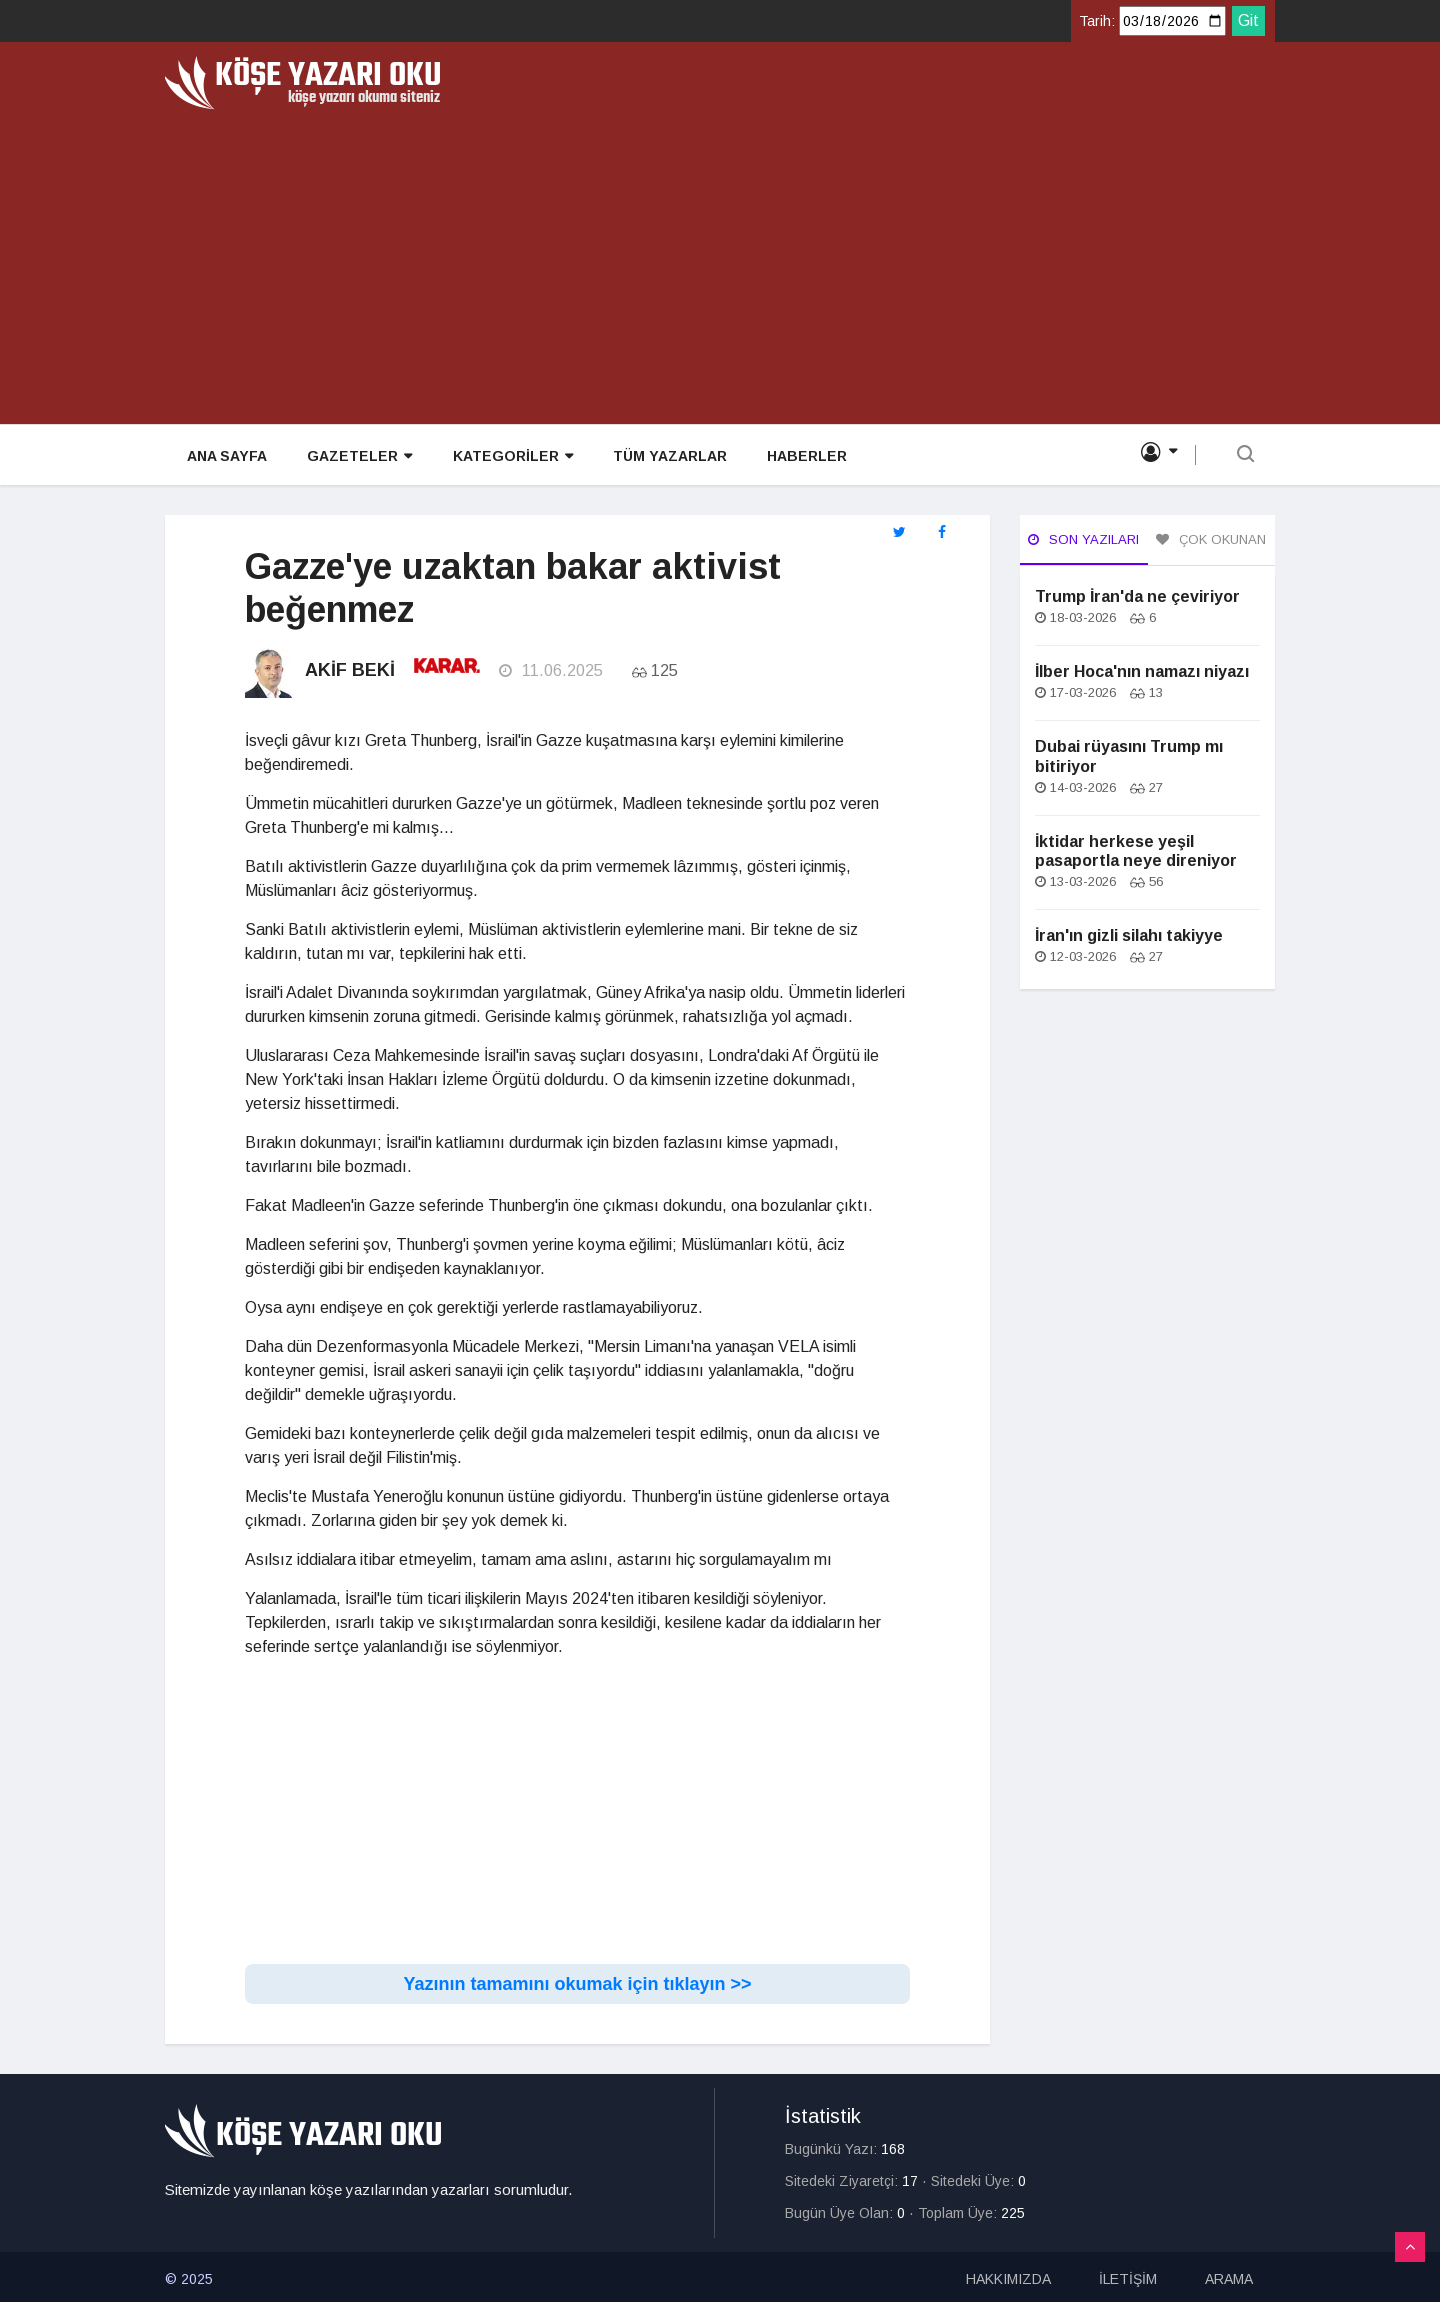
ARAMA (1229, 2275)
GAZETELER (357, 456)
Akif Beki (350, 670)
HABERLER (804, 456)
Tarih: (1097, 21)
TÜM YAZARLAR (667, 456)
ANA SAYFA (225, 456)
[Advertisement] (720, 260)
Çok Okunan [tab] (1211, 539)
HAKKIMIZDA (1008, 2275)
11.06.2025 (550, 670)
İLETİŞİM (1128, 2275)
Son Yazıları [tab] (1083, 539)
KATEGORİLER (510, 456)
